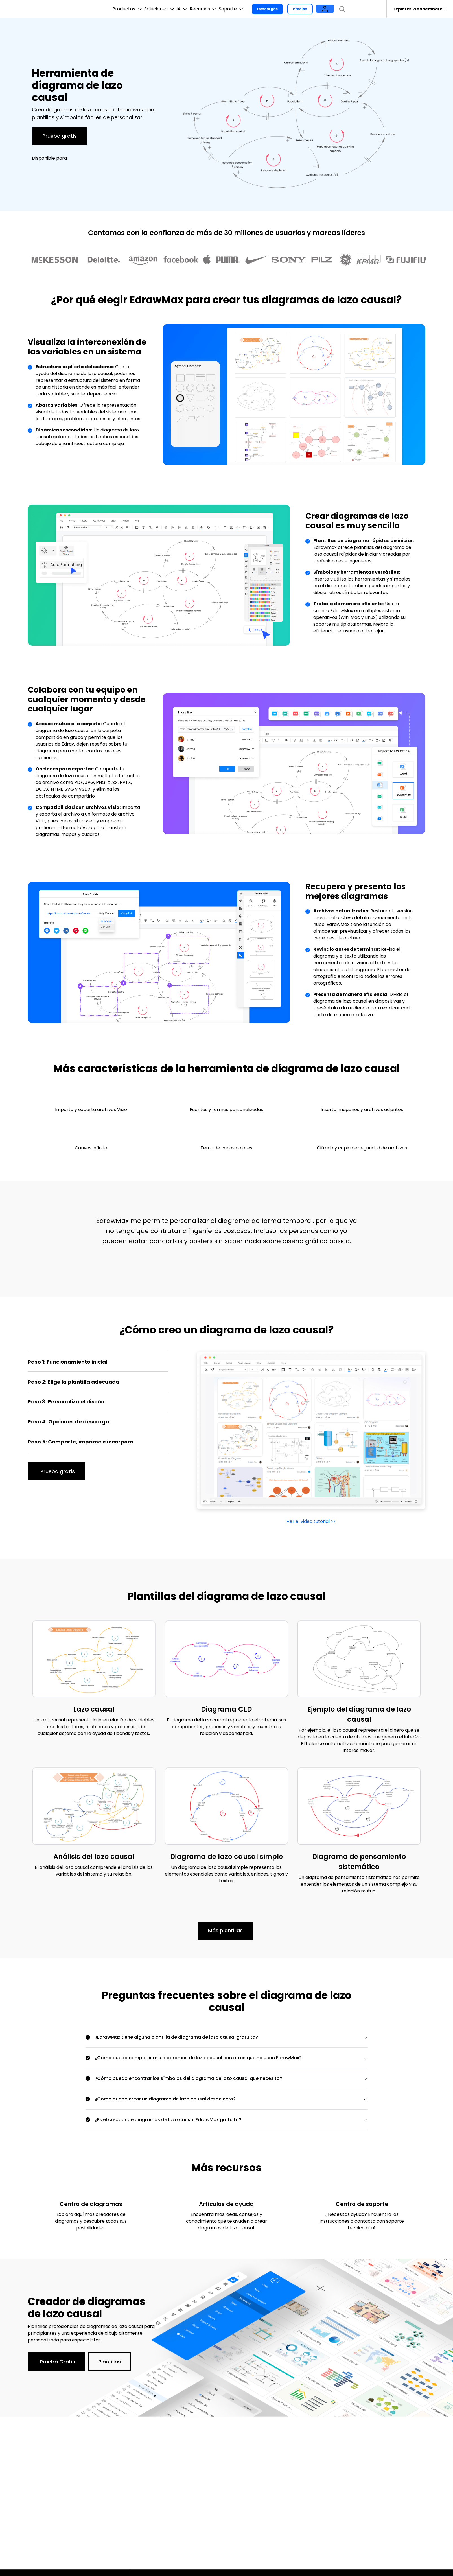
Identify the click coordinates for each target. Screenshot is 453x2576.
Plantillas (109, 2361)
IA (188, 9)
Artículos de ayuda (226, 2203)
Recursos (217, 9)
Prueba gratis (59, 135)
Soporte (254, 9)
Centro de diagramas (90, 2203)
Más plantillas (225, 1930)
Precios (326, 8)
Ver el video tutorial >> (311, 1521)
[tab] (98, 1363)
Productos (117, 9)
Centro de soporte (362, 2203)
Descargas (293, 8)
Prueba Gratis (57, 2361)
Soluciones (157, 9)
